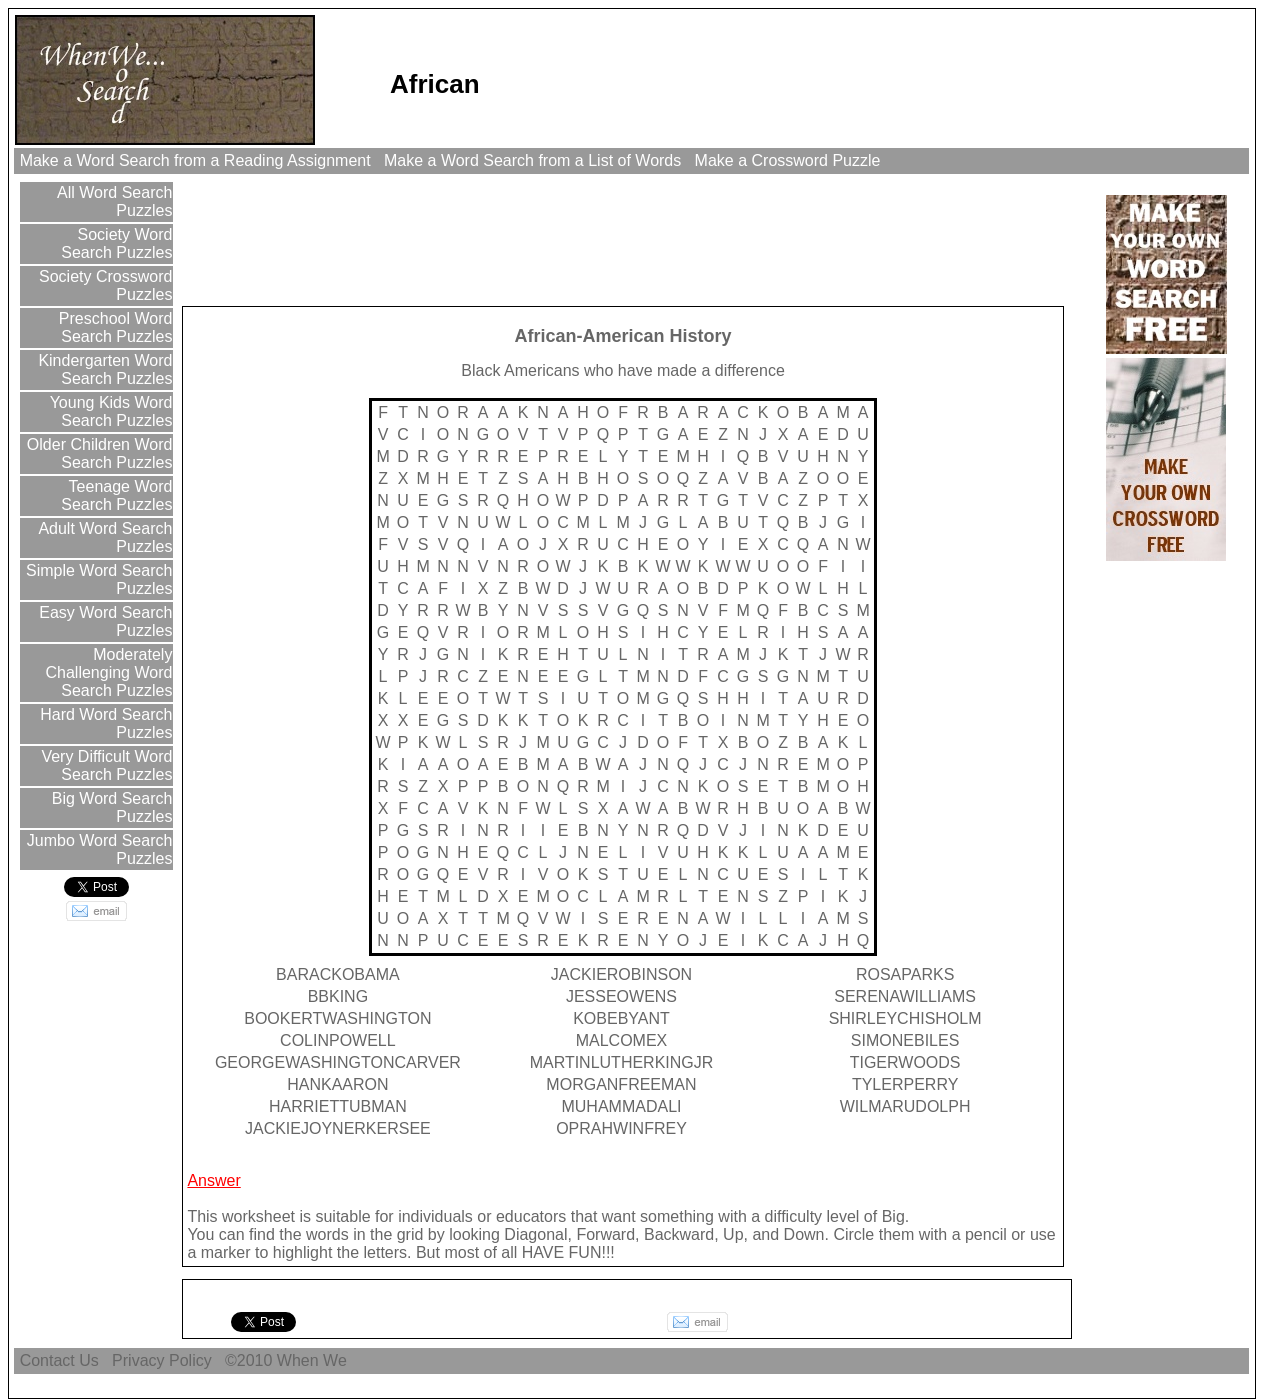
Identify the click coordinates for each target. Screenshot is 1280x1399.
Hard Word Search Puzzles (104, 723)
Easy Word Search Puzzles (104, 621)
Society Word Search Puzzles (116, 243)
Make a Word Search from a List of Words (533, 160)
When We (314, 1360)
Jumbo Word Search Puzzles (97, 849)
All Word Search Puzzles (113, 201)
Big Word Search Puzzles (109, 807)
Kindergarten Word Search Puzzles (103, 369)
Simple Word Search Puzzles (97, 579)
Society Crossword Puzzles (104, 285)
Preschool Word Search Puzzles (113, 327)
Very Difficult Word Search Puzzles (104, 765)
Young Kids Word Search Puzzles (108, 411)
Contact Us (59, 1360)
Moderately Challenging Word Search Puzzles (109, 672)
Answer (213, 1180)
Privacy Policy (162, 1360)
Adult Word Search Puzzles (104, 537)
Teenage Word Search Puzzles (116, 495)
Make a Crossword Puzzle (787, 160)
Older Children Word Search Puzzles (97, 453)
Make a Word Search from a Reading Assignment (195, 160)
